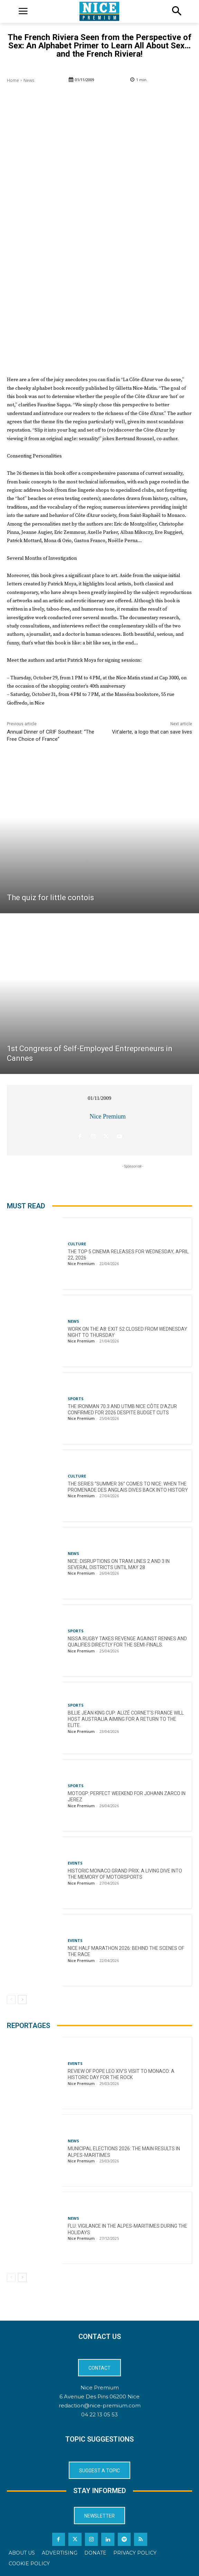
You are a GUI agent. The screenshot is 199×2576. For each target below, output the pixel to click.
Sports (76, 1398)
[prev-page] (11, 1999)
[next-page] (22, 1999)
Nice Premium (107, 1116)
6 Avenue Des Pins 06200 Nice (99, 2396)
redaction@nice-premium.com (100, 2405)
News (28, 80)
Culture (77, 1244)
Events (75, 1863)
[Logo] (99, 11)
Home (13, 80)
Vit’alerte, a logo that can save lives (152, 732)
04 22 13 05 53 (99, 2414)
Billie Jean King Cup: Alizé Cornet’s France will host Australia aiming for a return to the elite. (126, 1719)
